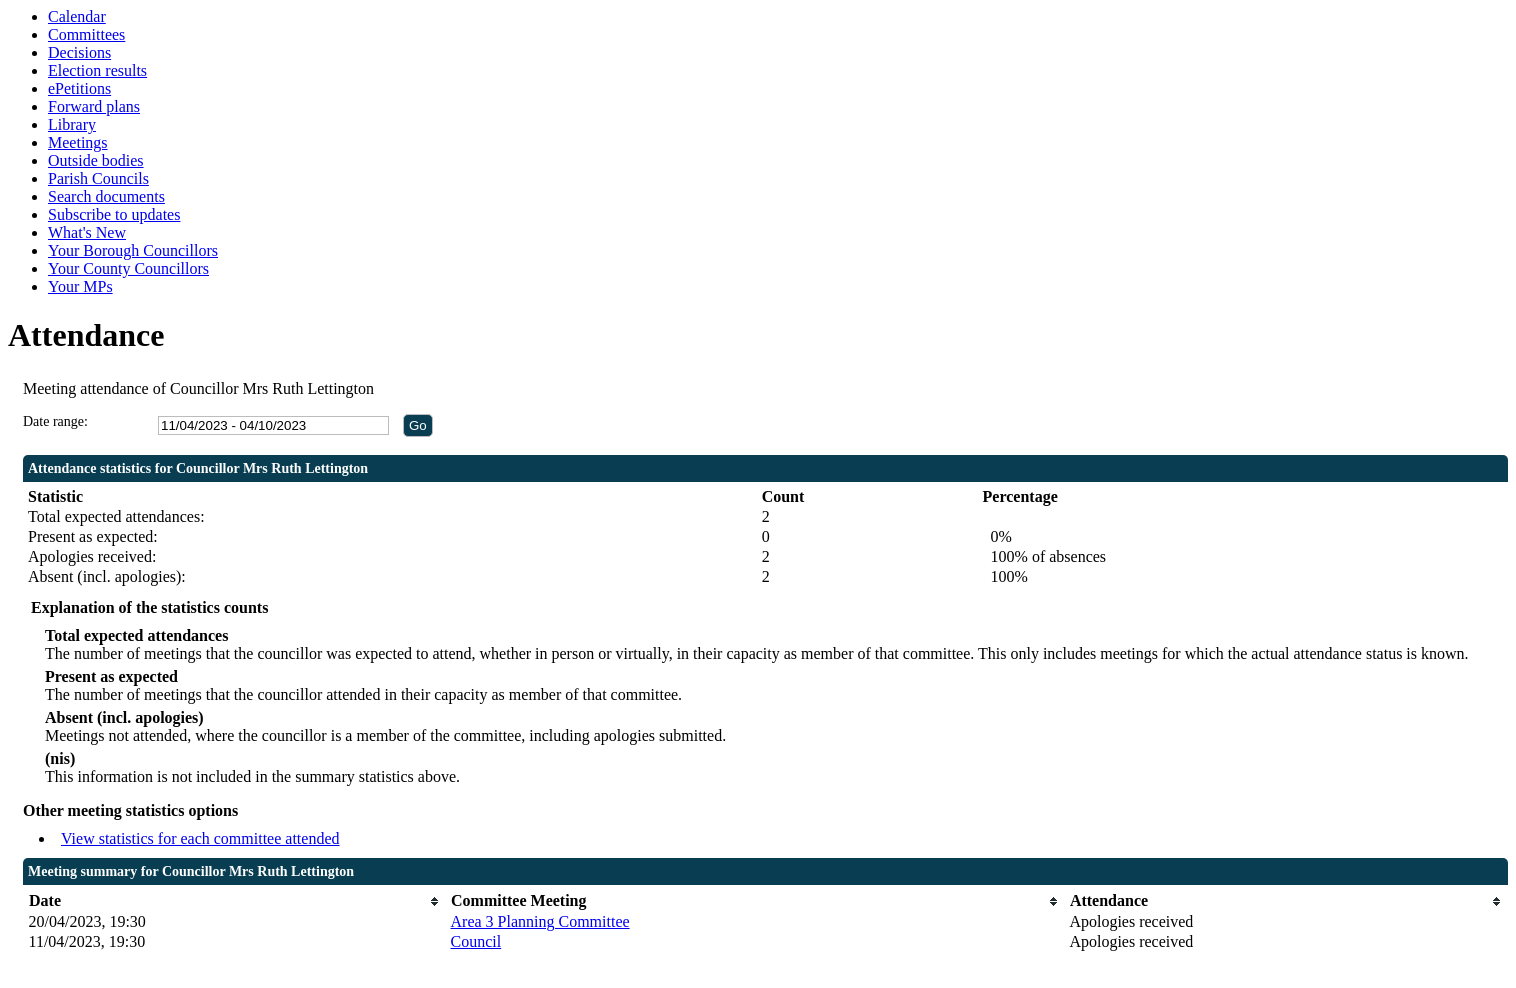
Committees (86, 34)
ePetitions (79, 88)
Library (72, 124)
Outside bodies (96, 160)
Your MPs (80, 286)
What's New (87, 232)
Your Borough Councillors (133, 250)
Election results (97, 70)
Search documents (106, 196)
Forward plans (94, 106)
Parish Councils (98, 178)
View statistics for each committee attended (200, 838)
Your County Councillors (128, 268)
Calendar (77, 16)
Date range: (55, 421)
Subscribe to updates (114, 214)
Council (476, 941)
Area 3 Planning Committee (540, 921)
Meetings (78, 142)
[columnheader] (235, 901)
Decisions (79, 52)
